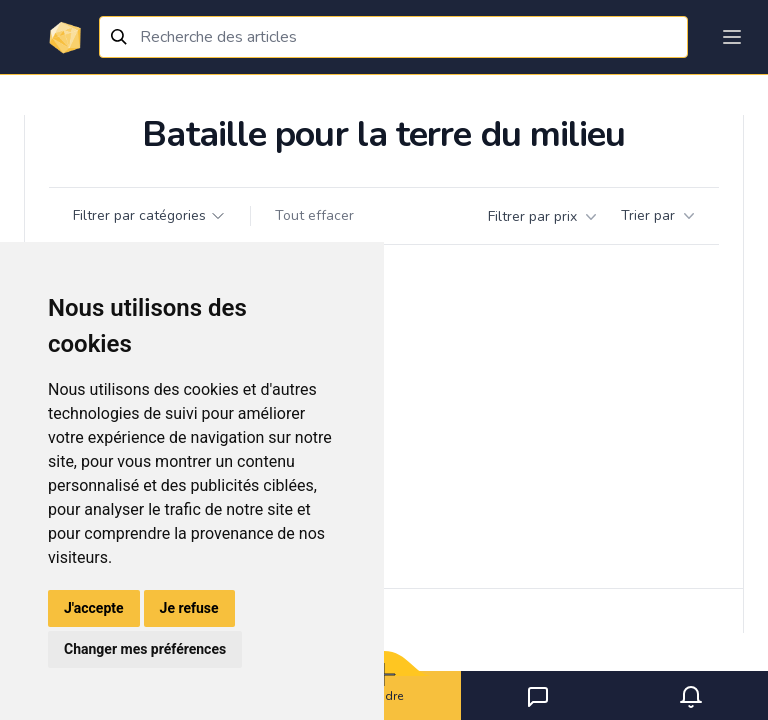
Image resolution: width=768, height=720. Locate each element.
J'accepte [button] (94, 608)
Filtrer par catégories (149, 215)
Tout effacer (314, 215)
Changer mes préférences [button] (145, 649)
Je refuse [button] (189, 608)
